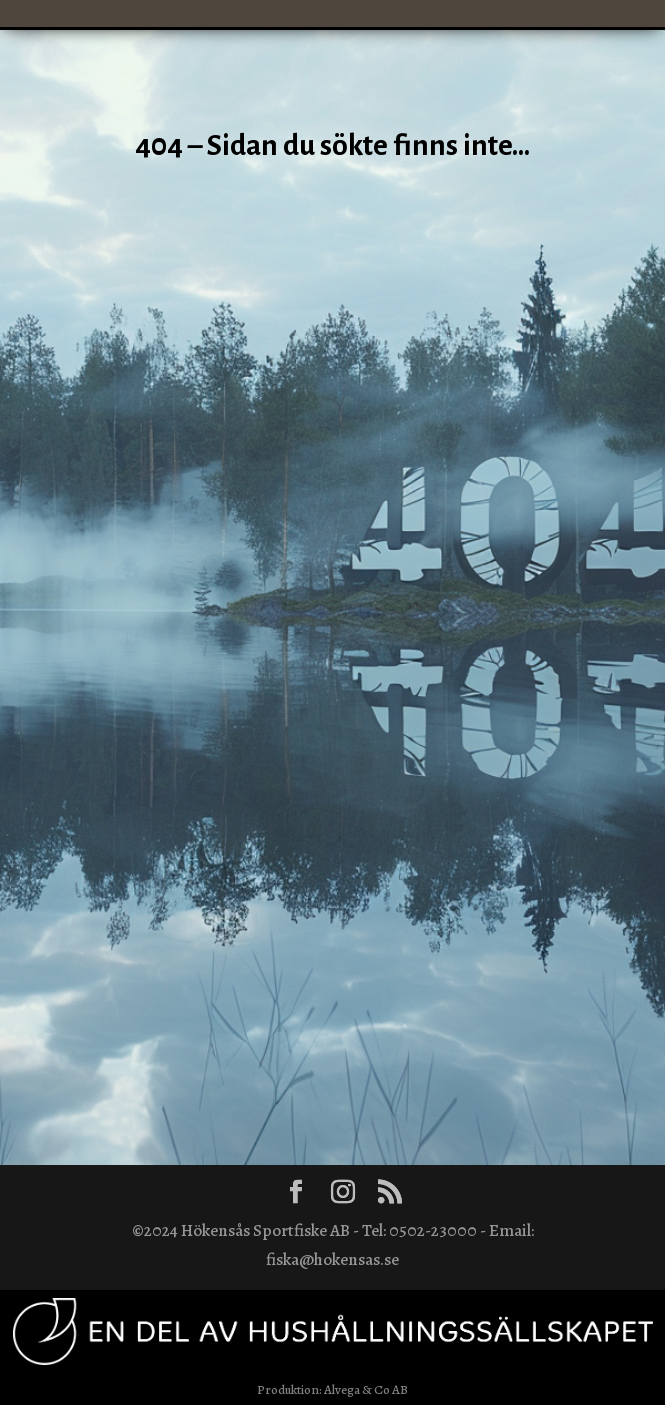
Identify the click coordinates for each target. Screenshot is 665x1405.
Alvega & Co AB (366, 1389)
